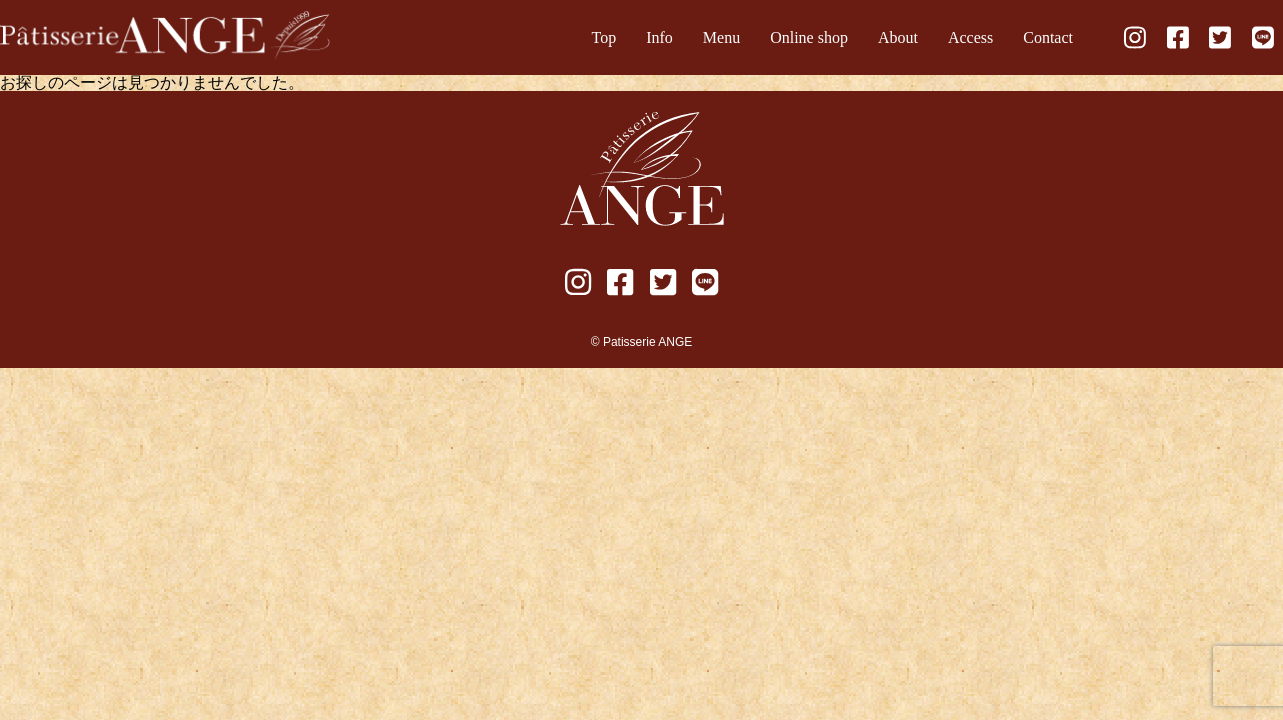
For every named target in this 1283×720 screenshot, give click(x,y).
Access (970, 37)
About (898, 37)
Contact (1048, 37)
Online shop (809, 37)
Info (659, 37)
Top (604, 37)
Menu (721, 37)
